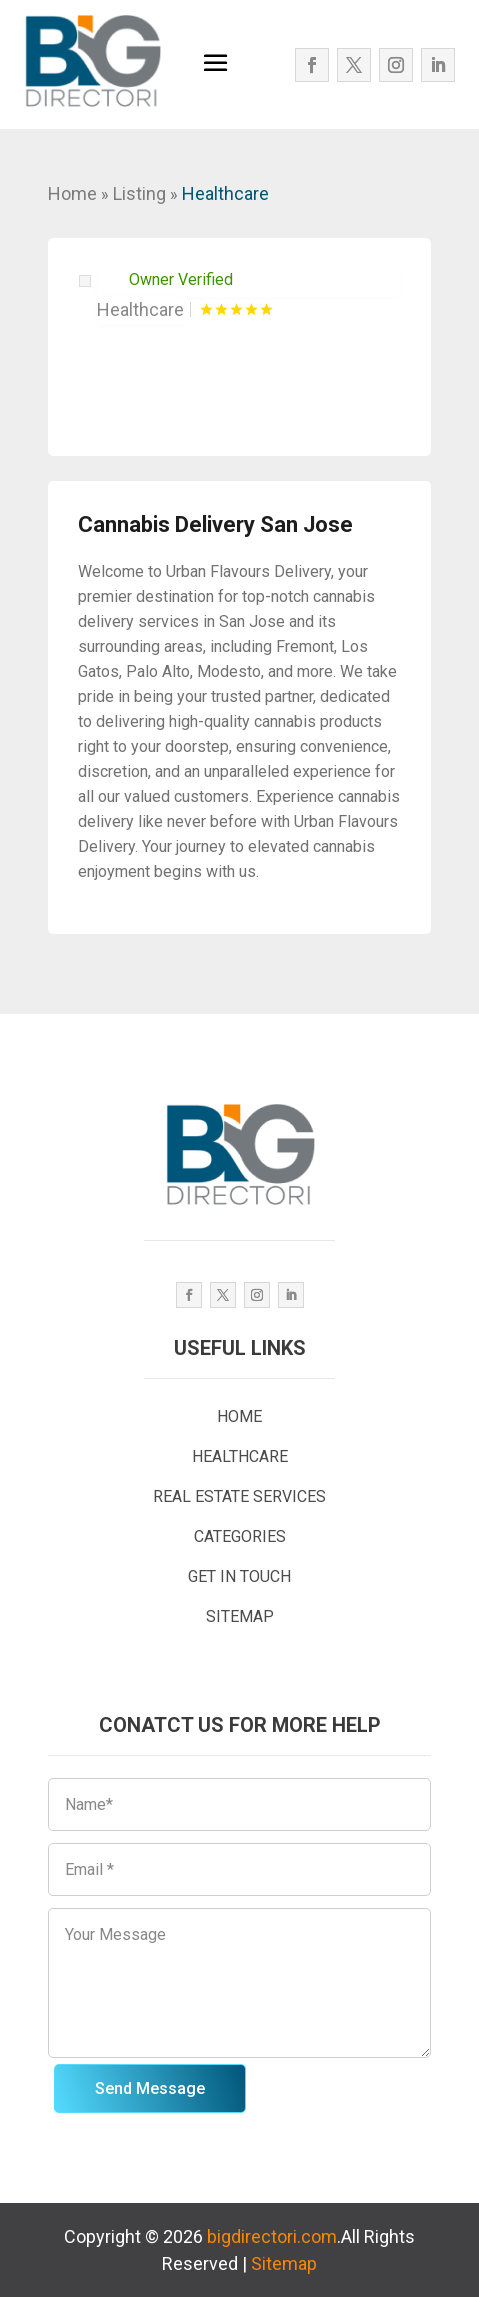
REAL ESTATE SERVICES (239, 1496)
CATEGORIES (240, 1536)
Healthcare (225, 193)
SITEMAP (240, 1616)
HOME (239, 1416)
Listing (139, 193)
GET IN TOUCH (239, 1576)
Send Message (150, 2088)
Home (72, 193)
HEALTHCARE (240, 1456)
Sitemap (284, 2263)
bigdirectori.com (272, 2236)
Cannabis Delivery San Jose (215, 524)
